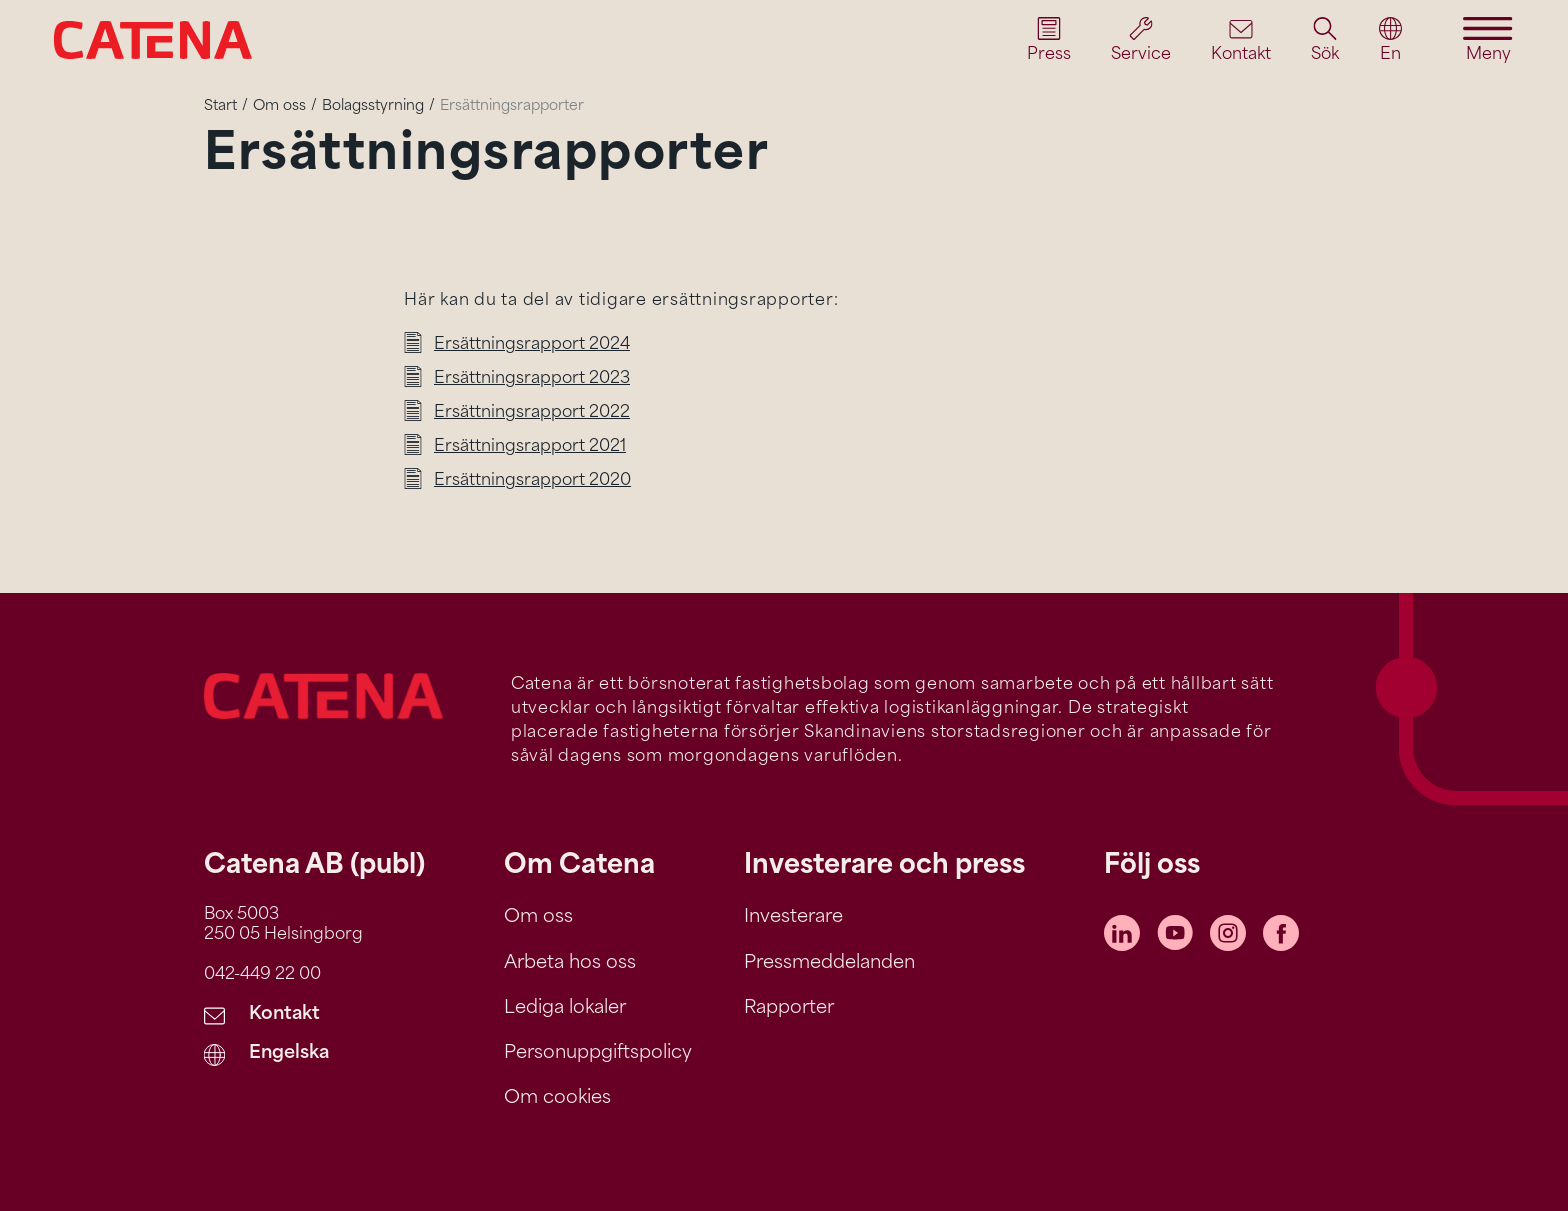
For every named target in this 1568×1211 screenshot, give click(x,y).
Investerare (793, 917)
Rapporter (789, 1008)
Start (220, 106)
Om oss (279, 106)
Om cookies (557, 1098)
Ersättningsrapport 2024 (532, 345)
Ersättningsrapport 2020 (532, 481)
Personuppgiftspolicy (598, 1053)
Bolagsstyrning (373, 106)
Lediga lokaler (565, 1008)
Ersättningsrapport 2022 (532, 413)
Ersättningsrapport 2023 (532, 379)
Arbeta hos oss (570, 963)
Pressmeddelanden (829, 963)
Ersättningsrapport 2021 (530, 447)
